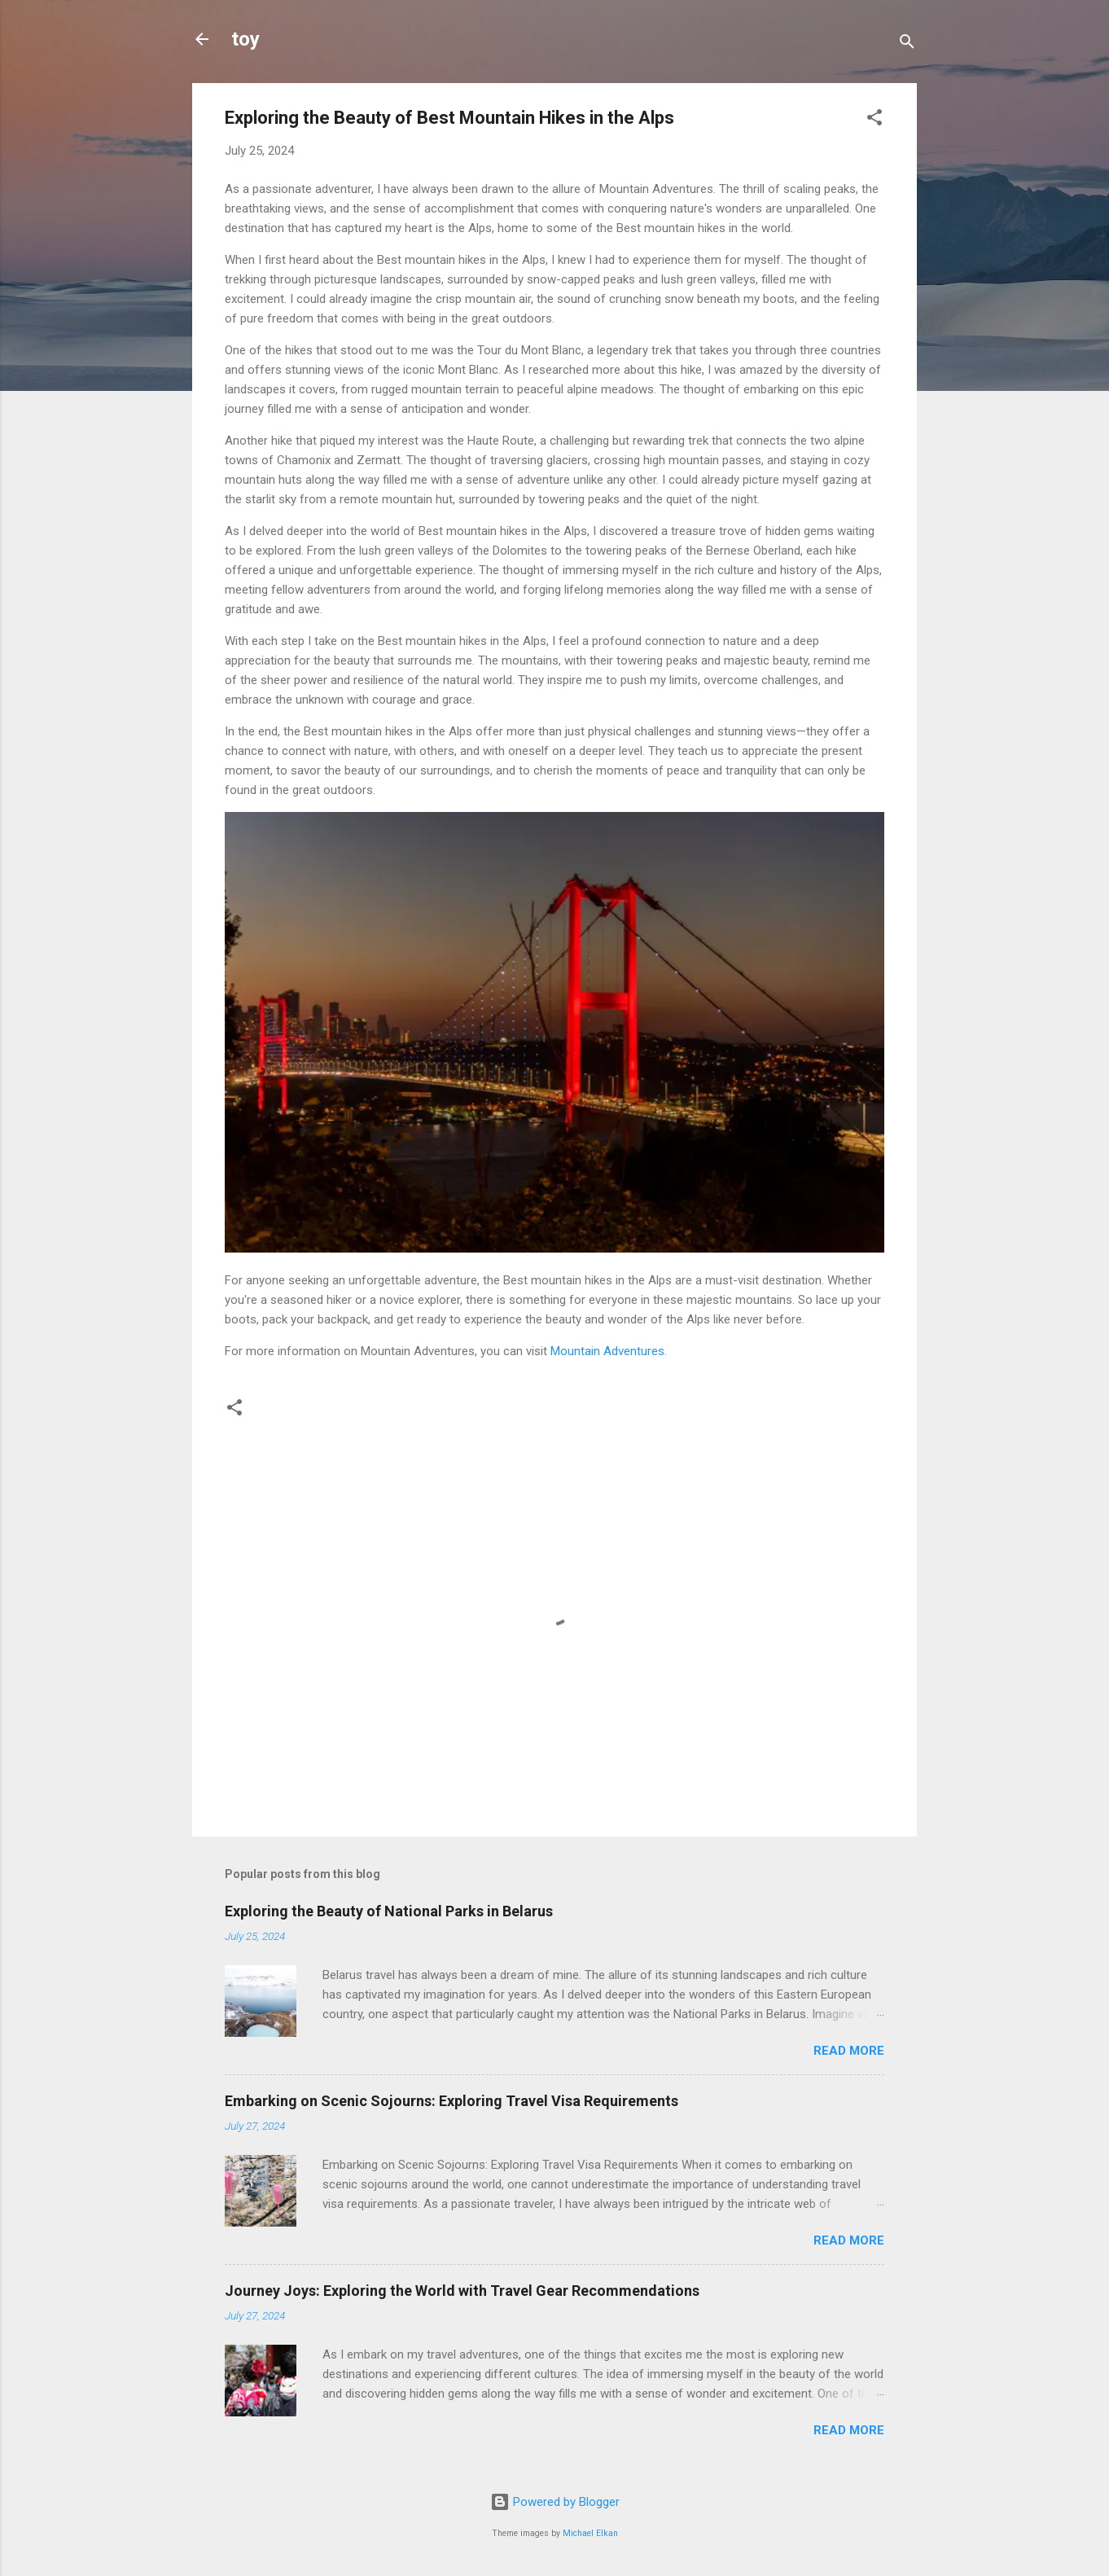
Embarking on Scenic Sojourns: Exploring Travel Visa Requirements (451, 2100)
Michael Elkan (590, 2533)
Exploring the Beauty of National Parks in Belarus (389, 1911)
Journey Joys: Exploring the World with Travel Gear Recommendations (462, 2290)
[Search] (907, 44)
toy (245, 39)
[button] (874, 120)
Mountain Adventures (607, 1351)
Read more (848, 2050)
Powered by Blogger (555, 2502)
